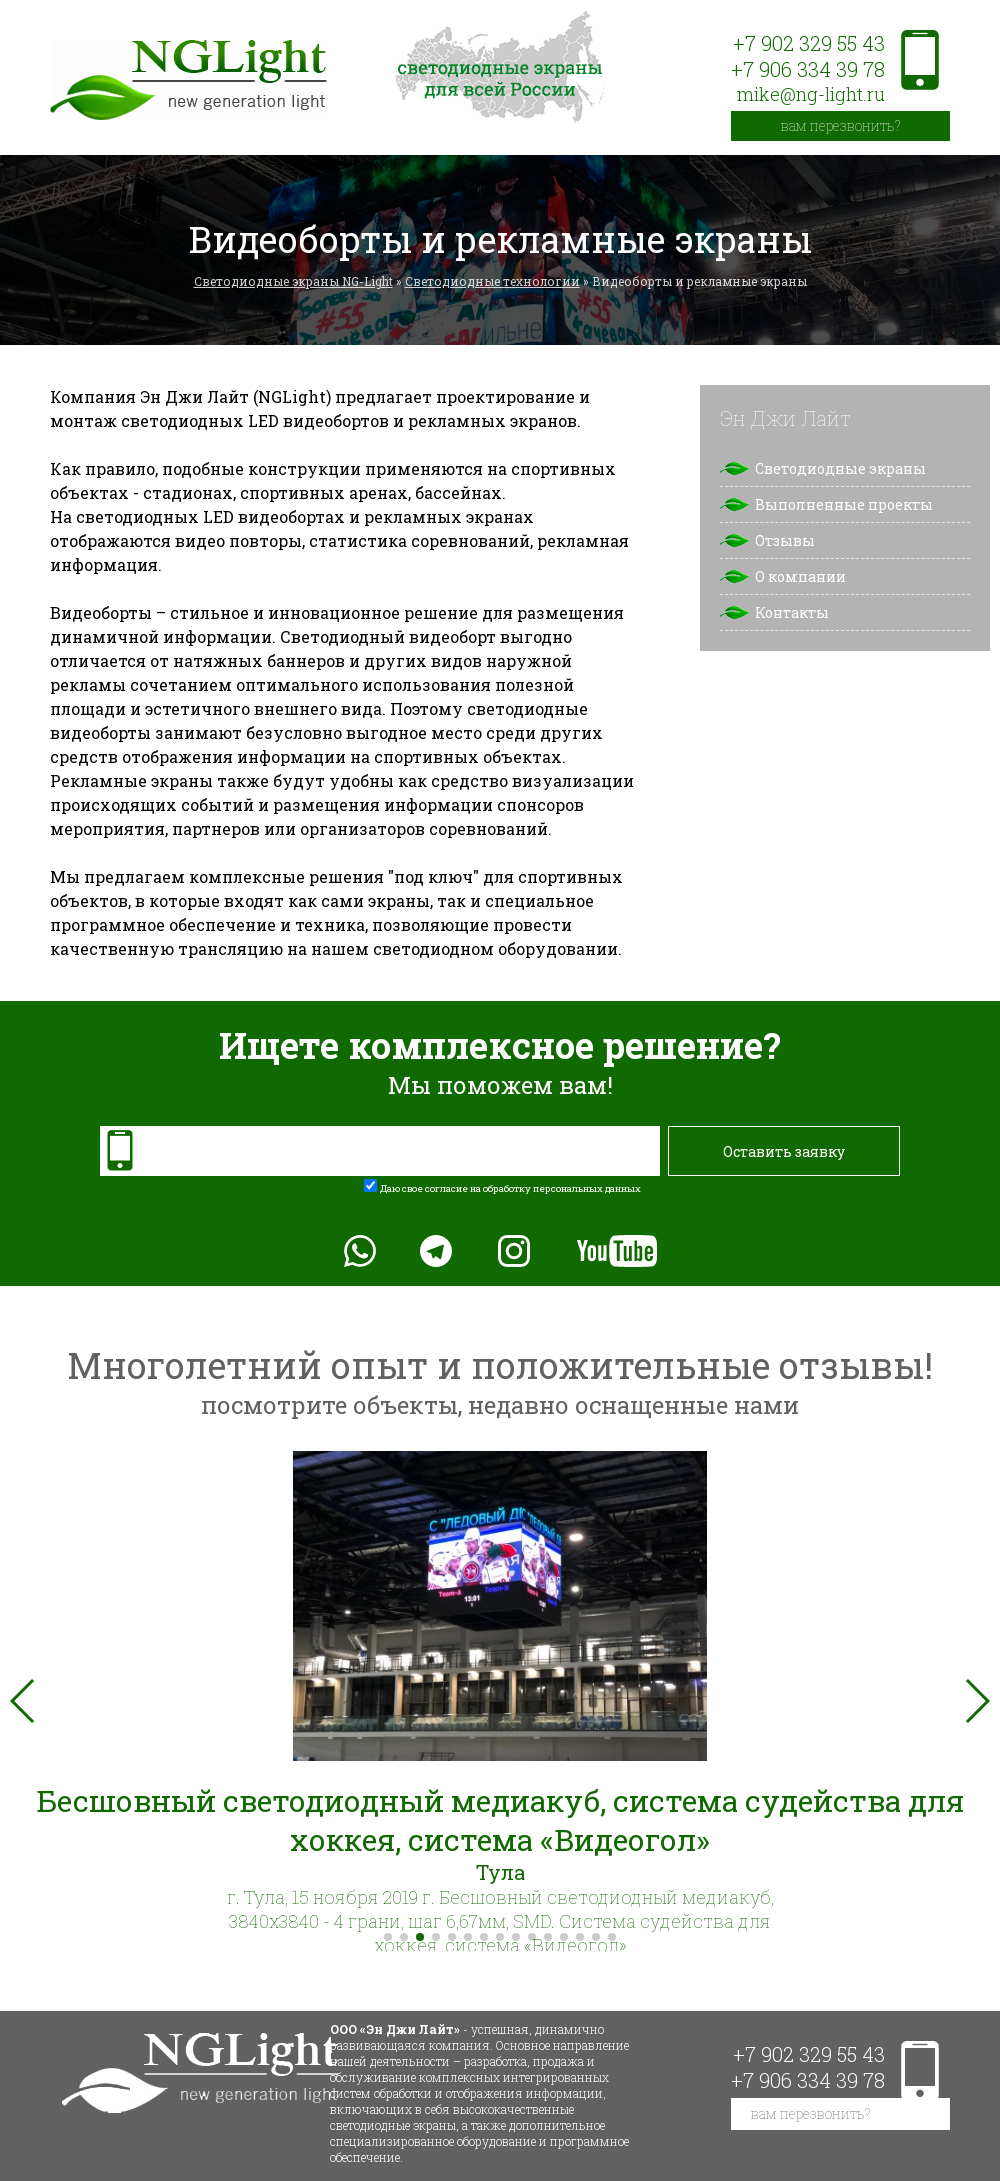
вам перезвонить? (841, 125)
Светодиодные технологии (492, 281)
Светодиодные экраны (840, 468)
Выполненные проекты (844, 504)
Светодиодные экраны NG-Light (293, 281)
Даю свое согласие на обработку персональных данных (510, 1188)
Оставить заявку (784, 1151)
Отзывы (785, 540)
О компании (800, 576)
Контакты (792, 612)
